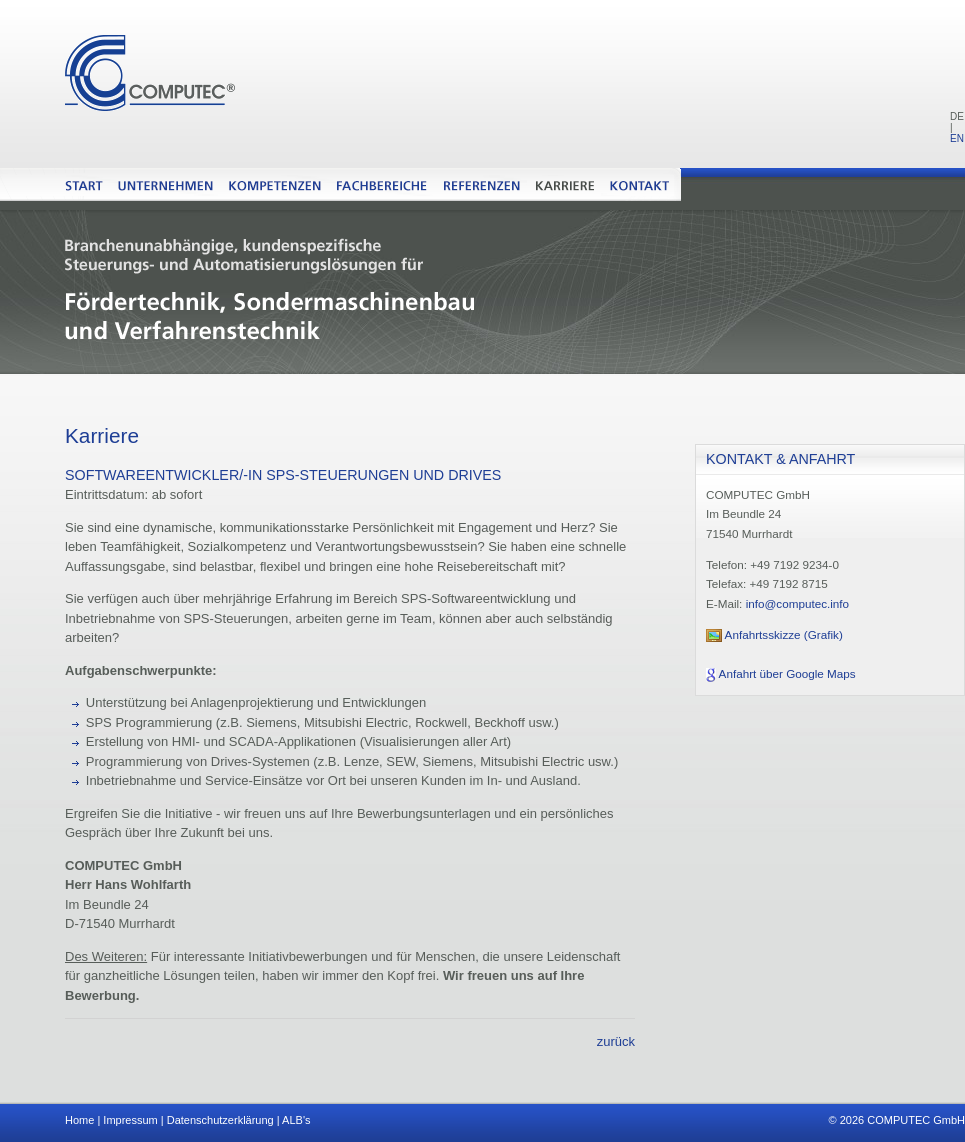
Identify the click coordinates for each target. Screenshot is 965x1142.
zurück (616, 1041)
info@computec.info (797, 603)
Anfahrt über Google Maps (787, 673)
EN (957, 138)
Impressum (130, 1120)
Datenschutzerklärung (220, 1120)
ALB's (296, 1120)
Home (79, 1120)
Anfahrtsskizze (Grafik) (784, 634)
